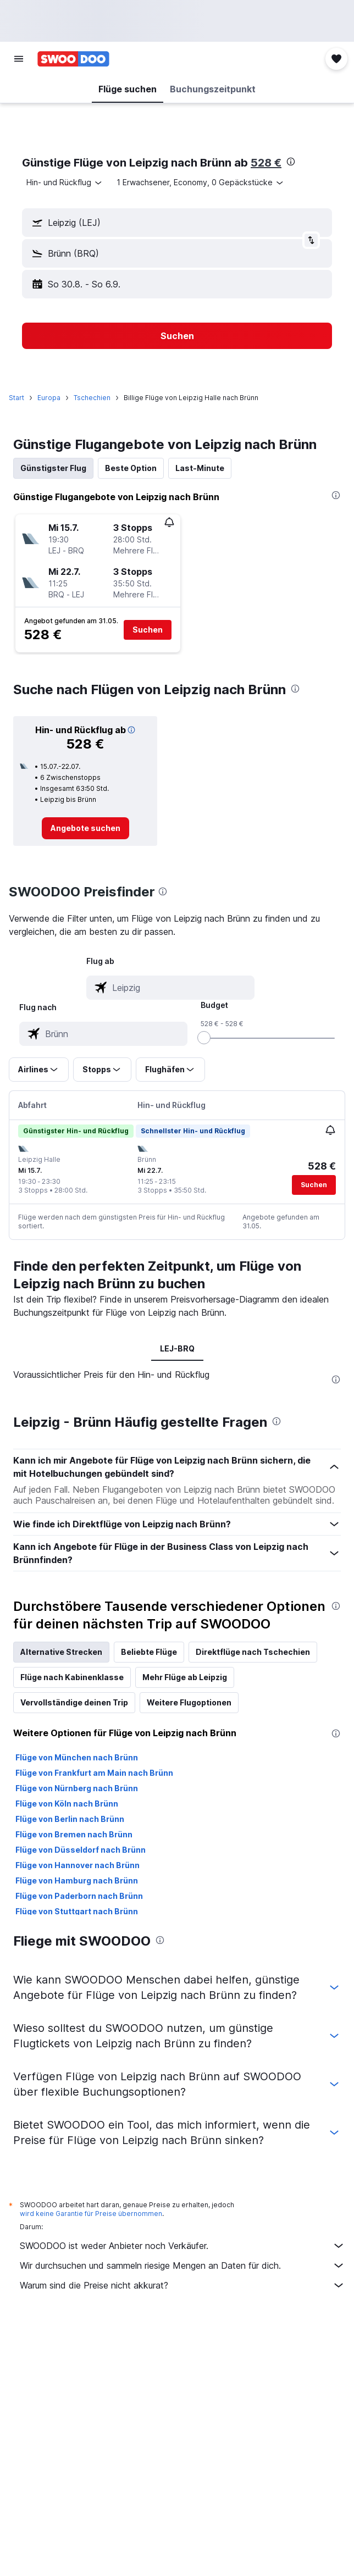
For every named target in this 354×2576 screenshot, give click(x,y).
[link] (85, 828)
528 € (266, 162)
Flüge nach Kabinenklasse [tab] (72, 1677)
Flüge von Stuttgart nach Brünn (76, 1911)
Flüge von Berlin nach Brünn (69, 1819)
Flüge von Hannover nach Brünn (77, 1865)
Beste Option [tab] (131, 468)
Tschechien (92, 398)
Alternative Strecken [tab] (61, 1652)
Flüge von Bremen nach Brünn (73, 1834)
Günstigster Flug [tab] (53, 468)
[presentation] (291, 162)
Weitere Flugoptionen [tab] (189, 1702)
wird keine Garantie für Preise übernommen (91, 2213)
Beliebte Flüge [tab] (149, 1652)
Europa (48, 398)
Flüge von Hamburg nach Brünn (76, 1880)
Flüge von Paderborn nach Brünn (79, 1896)
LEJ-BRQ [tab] (177, 1348)
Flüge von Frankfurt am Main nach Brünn (94, 1772)
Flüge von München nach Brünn (76, 1757)
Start (16, 398)
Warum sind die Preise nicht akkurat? (182, 2285)
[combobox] (65, 182)
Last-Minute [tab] (199, 468)
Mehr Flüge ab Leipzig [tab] (184, 1677)
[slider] (204, 1037)
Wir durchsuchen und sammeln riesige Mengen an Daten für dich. (182, 2265)
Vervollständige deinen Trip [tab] (74, 1702)
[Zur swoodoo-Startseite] (73, 59)
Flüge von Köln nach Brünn (66, 1803)
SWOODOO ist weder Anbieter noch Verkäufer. (182, 2245)
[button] (19, 59)
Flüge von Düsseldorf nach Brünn (80, 1849)
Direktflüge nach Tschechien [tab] (253, 1652)
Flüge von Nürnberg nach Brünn (76, 1788)
